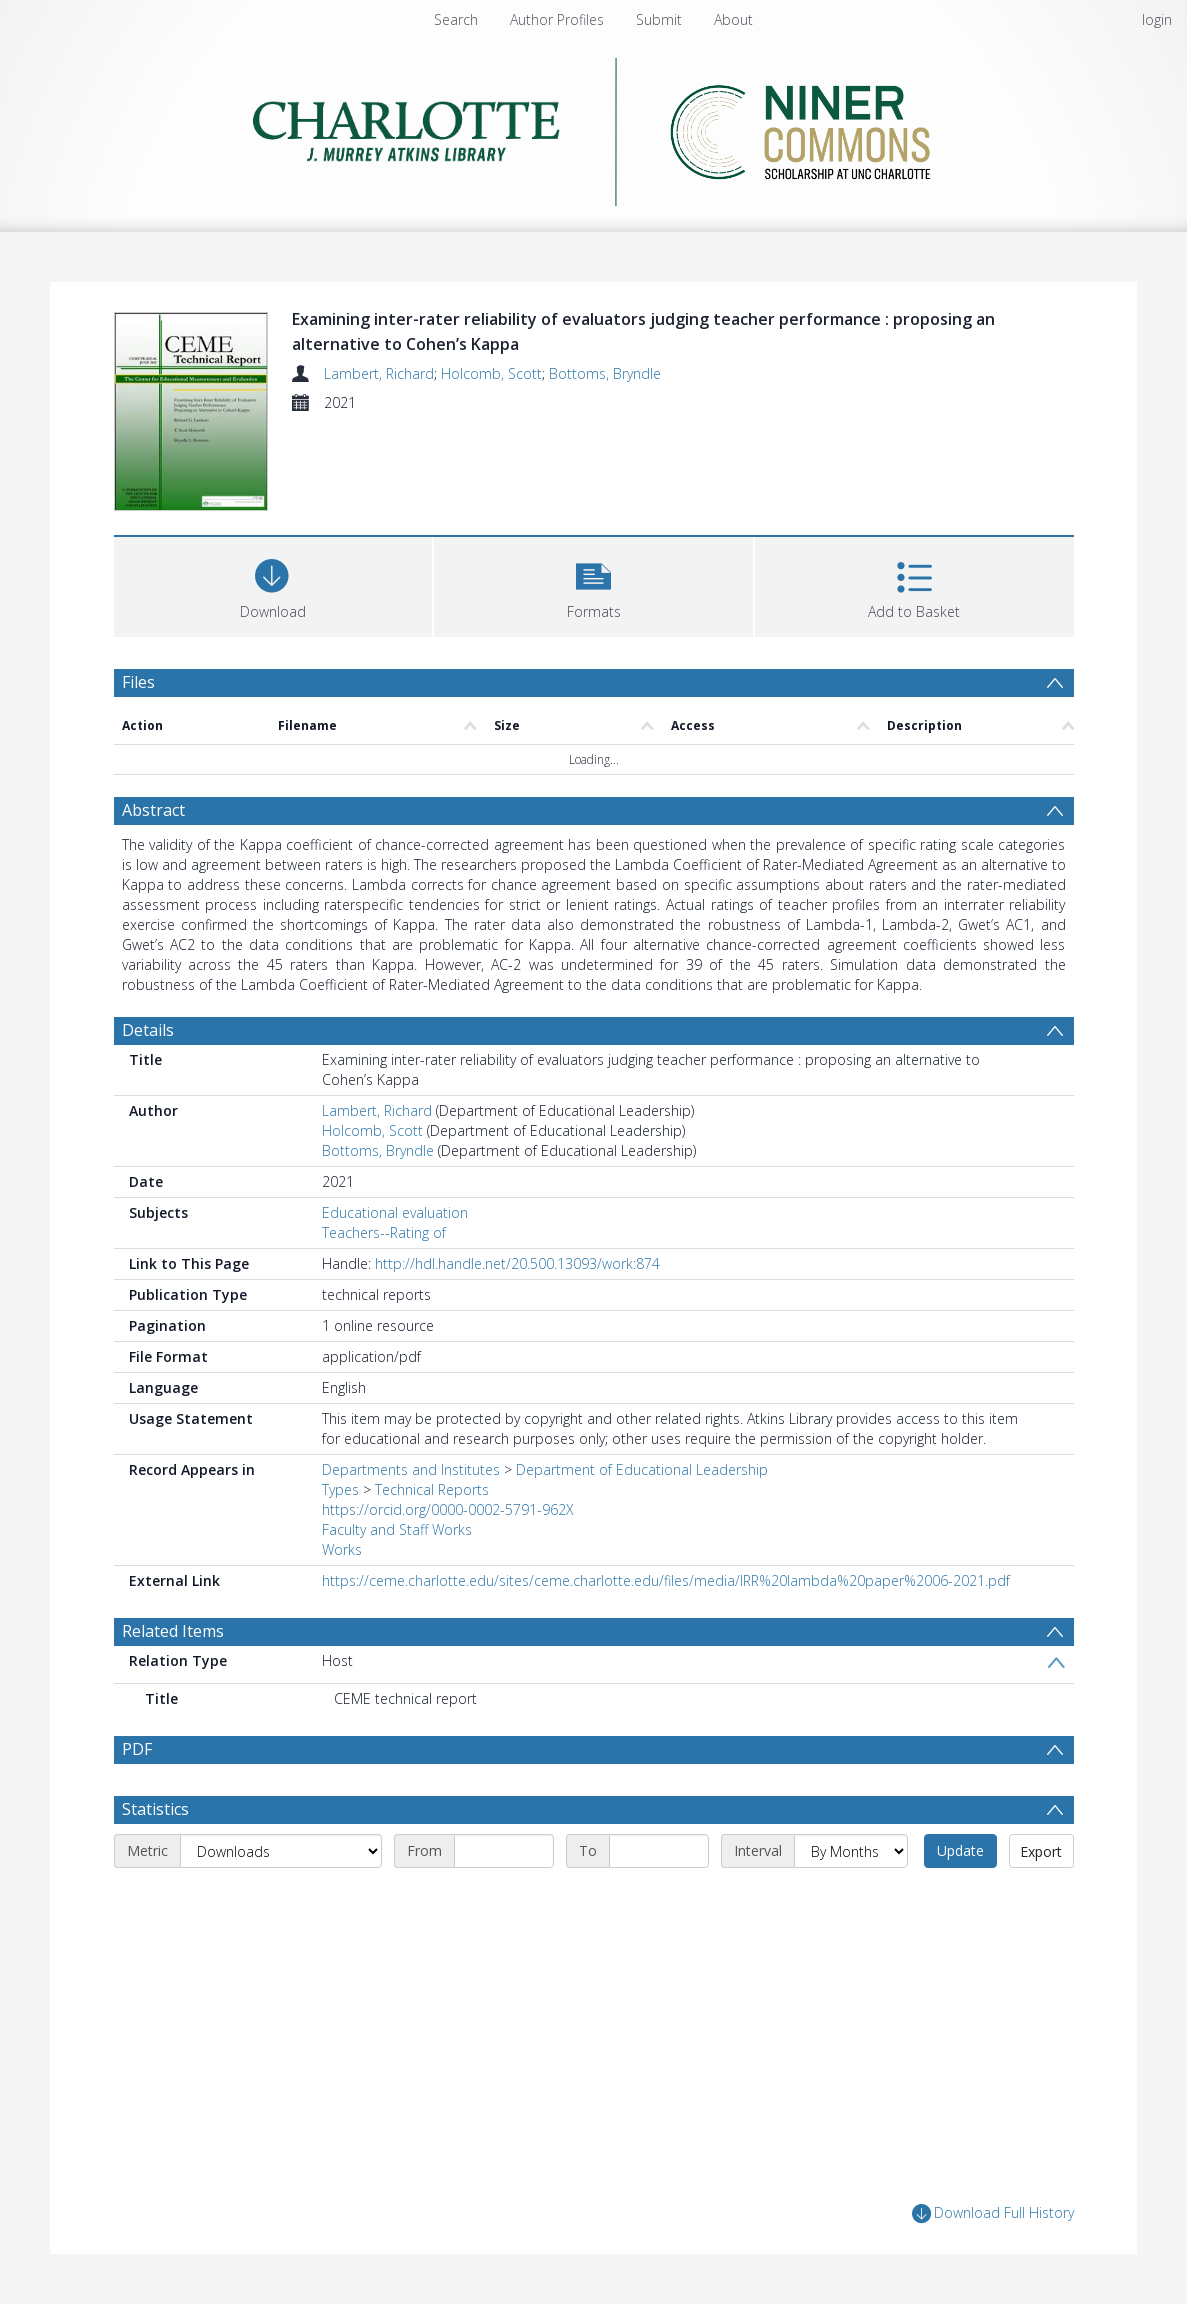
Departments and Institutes (411, 1469)
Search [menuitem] (456, 19)
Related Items (173, 1631)
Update (960, 1850)
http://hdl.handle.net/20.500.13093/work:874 (517, 1263)
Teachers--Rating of (384, 1232)
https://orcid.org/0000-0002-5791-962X (448, 1509)
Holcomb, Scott (491, 373)
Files (138, 682)
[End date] (659, 1851)
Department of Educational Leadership (642, 1469)
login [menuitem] (1157, 19)
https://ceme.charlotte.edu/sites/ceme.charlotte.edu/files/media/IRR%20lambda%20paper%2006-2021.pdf (666, 1580)
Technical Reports (432, 1489)
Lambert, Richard (379, 373)
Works (342, 1549)
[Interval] (851, 1851)
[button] (593, 584)
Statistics (155, 1809)
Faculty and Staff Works (397, 1529)
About (733, 19)
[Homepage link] (593, 126)
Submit (659, 19)
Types (340, 1489)
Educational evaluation (395, 1212)
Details (148, 1030)
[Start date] (504, 1851)
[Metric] (281, 1851)
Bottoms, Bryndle (605, 373)
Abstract (153, 810)
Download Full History (993, 2213)
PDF (137, 1749)
